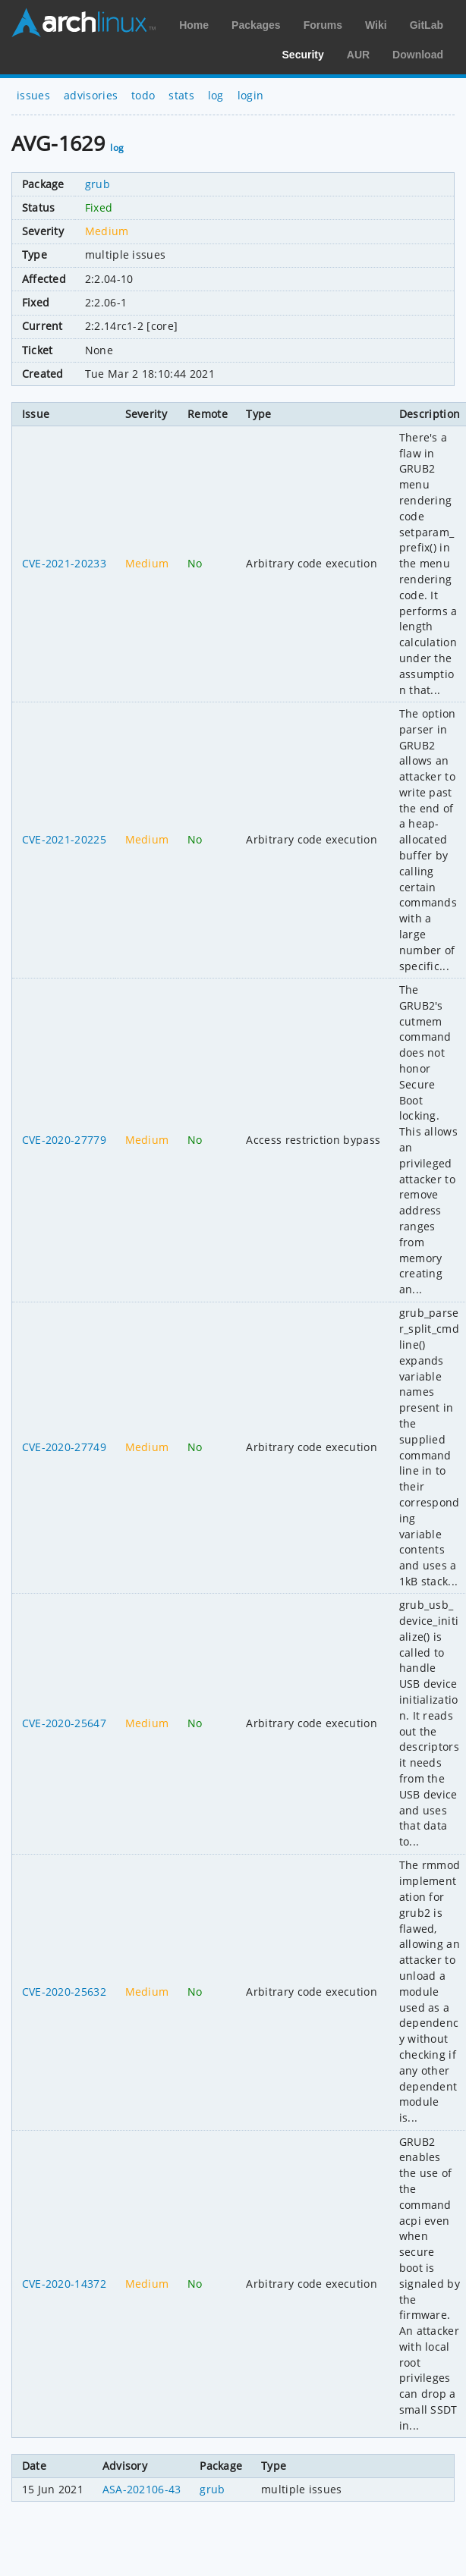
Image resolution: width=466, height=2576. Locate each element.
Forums (323, 25)
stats (181, 95)
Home (194, 25)
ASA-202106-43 (141, 2489)
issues (33, 95)
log (216, 95)
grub (97, 184)
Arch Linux (83, 23)
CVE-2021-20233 (64, 563)
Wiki (376, 25)
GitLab (426, 25)
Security (303, 55)
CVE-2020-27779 (64, 1139)
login (251, 95)
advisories (91, 95)
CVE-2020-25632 (64, 1991)
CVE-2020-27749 (64, 1447)
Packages (256, 25)
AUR (358, 55)
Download (417, 55)
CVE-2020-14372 (64, 2283)
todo (143, 95)
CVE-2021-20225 (64, 839)
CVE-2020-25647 (64, 1723)
